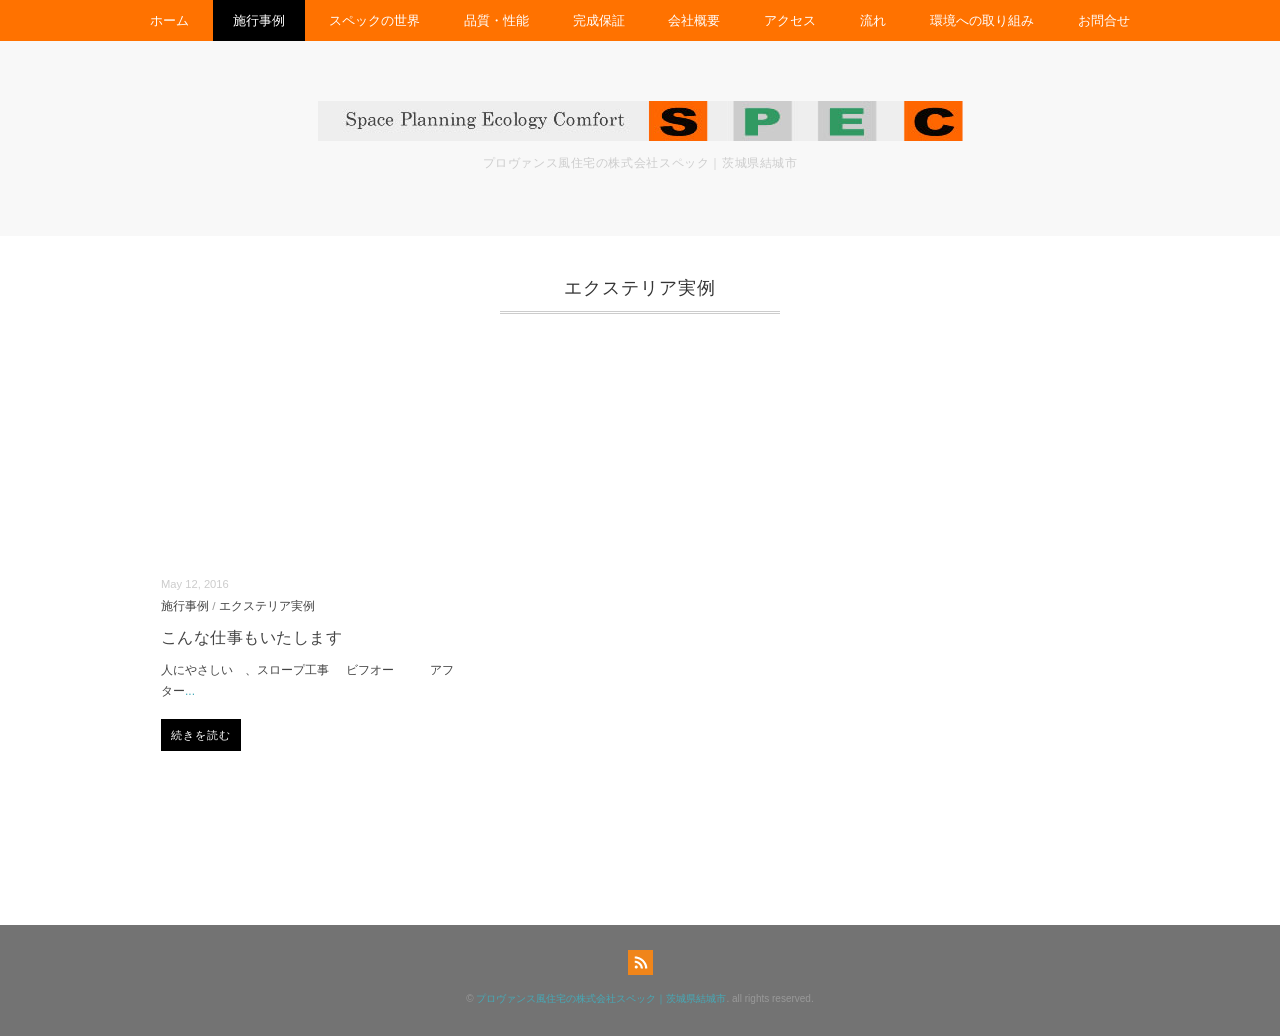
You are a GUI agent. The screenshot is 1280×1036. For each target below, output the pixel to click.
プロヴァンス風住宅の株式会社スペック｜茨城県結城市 (601, 998)
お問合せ (1104, 20)
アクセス (790, 20)
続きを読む (201, 735)
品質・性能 (496, 20)
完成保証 (599, 20)
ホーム (169, 20)
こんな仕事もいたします (251, 637)
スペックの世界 (374, 20)
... (190, 691)
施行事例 (259, 20)
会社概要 (694, 20)
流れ (873, 20)
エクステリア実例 (267, 605)
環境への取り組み (982, 20)
